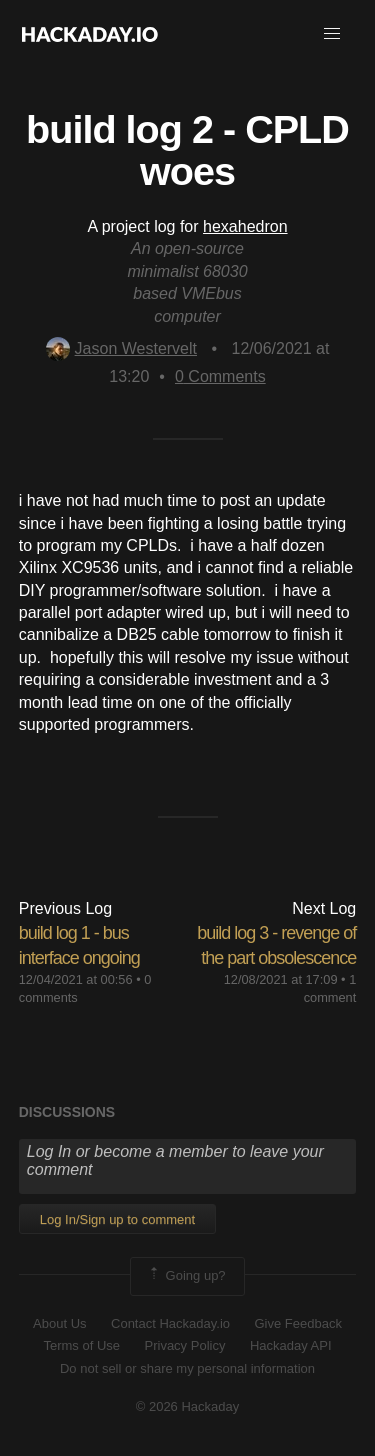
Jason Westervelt (121, 348)
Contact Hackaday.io (170, 1323)
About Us (59, 1323)
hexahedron (245, 226)
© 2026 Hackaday (188, 1406)
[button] (332, 34)
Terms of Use (81, 1345)
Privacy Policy (185, 1345)
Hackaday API (291, 1345)
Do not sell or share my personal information (187, 1368)
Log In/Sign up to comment (117, 1219)
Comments (220, 376)
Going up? (186, 1276)
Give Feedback (297, 1323)
